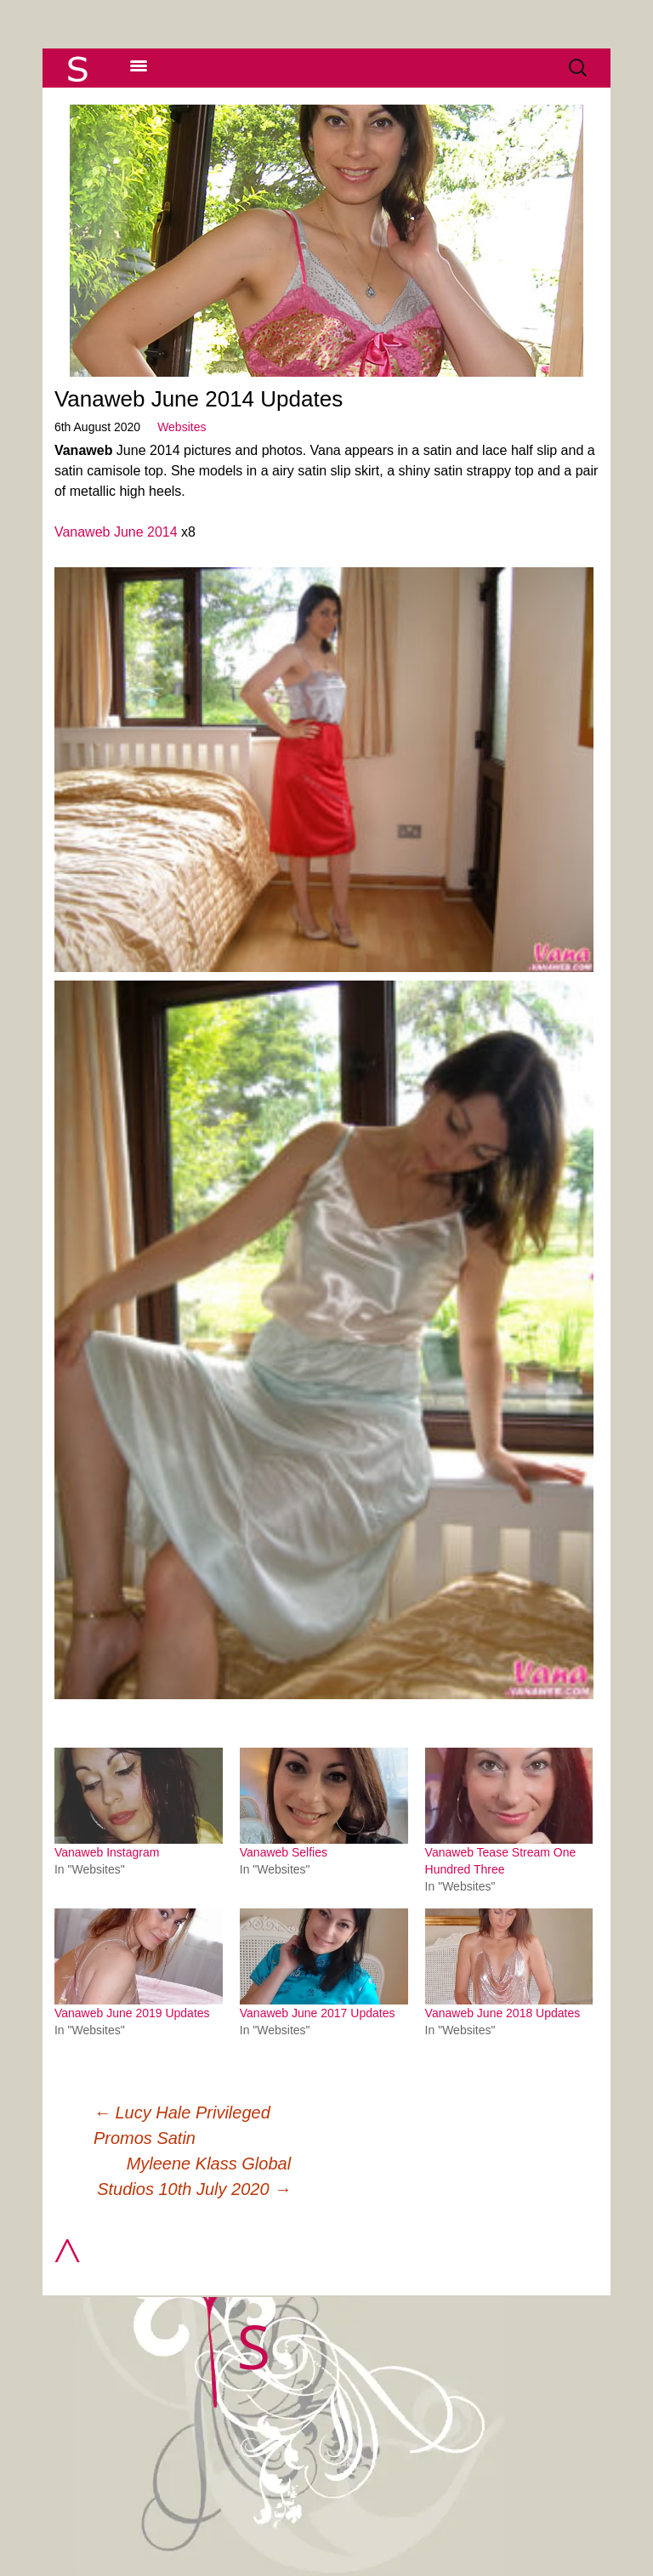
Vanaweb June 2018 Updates (503, 2013)
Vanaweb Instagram (106, 1852)
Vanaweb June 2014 (116, 532)
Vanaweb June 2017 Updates (317, 2013)
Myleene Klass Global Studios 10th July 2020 (194, 2176)
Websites (181, 427)
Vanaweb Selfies (283, 1852)
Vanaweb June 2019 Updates (132, 2013)
